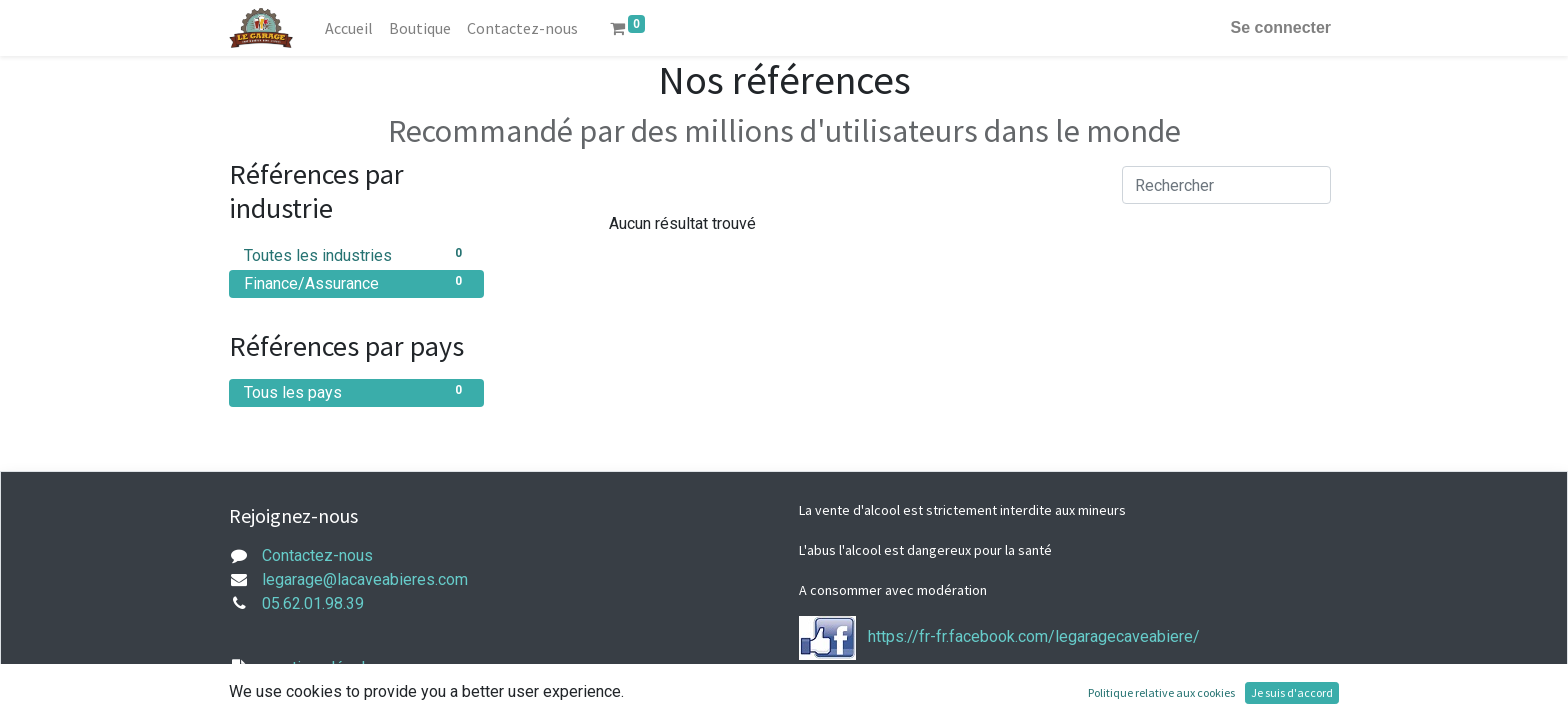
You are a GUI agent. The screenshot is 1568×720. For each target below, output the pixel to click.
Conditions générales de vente (369, 707)
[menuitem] (349, 28)
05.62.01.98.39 (313, 603)
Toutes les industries (356, 254)
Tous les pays (356, 391)
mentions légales (322, 667)
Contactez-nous (317, 555)
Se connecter (1281, 27)
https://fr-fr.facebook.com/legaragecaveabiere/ (1034, 636)
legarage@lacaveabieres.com (365, 579)
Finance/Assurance (356, 282)
